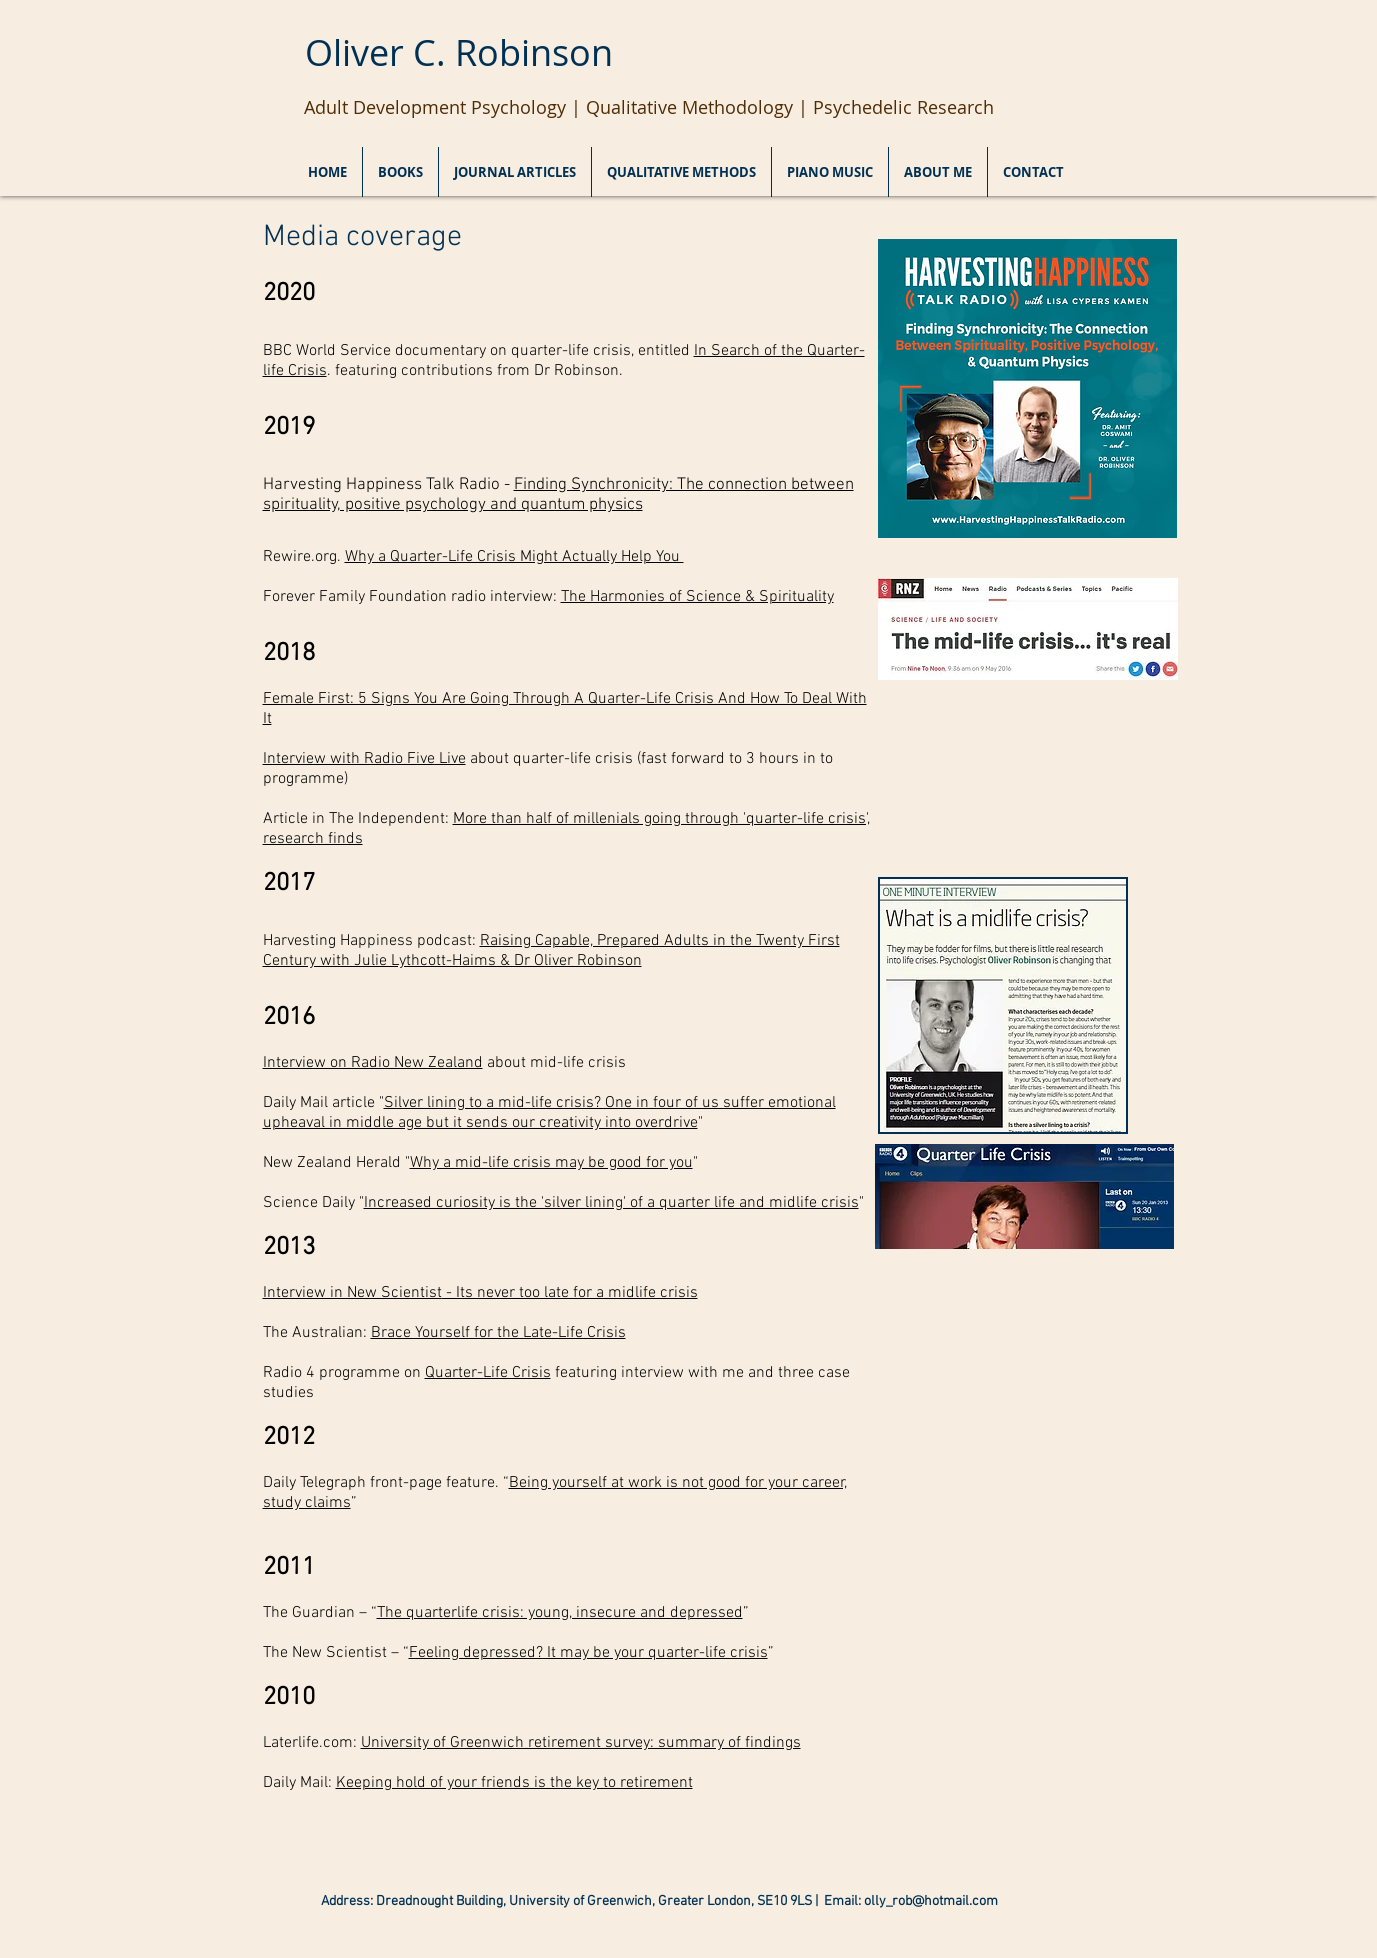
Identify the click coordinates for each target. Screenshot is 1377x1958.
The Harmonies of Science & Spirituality (697, 597)
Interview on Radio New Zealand (373, 1063)
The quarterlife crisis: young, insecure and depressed (560, 1613)
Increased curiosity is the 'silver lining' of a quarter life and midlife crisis (611, 1203)
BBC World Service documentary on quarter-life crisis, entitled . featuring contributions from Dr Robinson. (564, 361)
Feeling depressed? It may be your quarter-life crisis (588, 1653)
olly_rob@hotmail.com (931, 1901)
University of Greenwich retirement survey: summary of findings (581, 1743)
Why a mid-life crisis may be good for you (551, 1163)
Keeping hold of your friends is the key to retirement (514, 1783)
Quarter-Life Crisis (488, 1373)
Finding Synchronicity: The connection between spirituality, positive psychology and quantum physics (558, 495)
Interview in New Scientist (352, 1293)
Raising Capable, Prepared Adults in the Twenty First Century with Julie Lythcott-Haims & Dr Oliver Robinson (551, 951)
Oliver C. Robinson (459, 52)
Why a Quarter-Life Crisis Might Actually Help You (514, 557)
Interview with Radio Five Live (364, 759)
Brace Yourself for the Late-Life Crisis (498, 1333)
